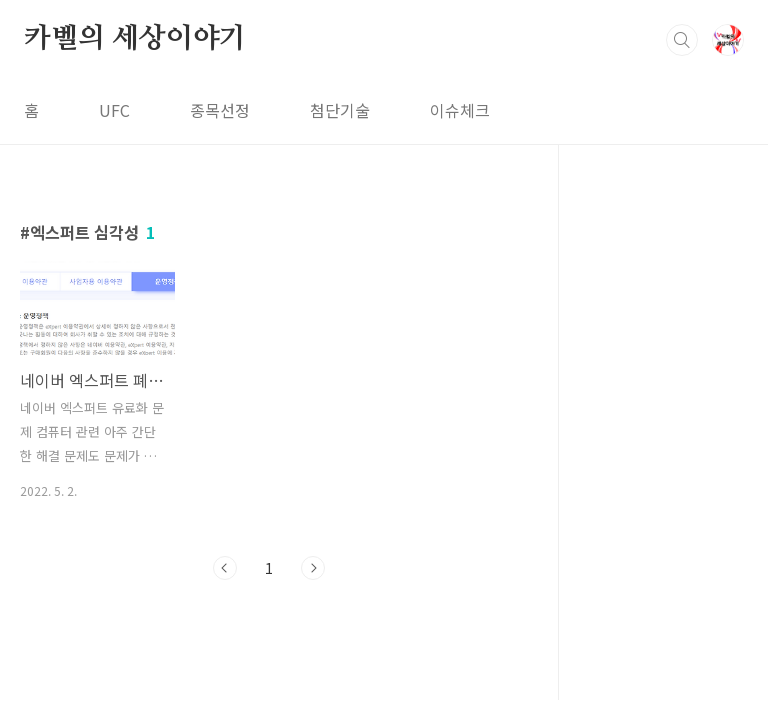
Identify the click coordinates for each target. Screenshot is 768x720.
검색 (682, 40)
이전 (225, 568)
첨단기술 (340, 110)
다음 (313, 568)
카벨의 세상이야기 (135, 39)
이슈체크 (460, 110)
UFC (114, 110)
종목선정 (220, 110)
